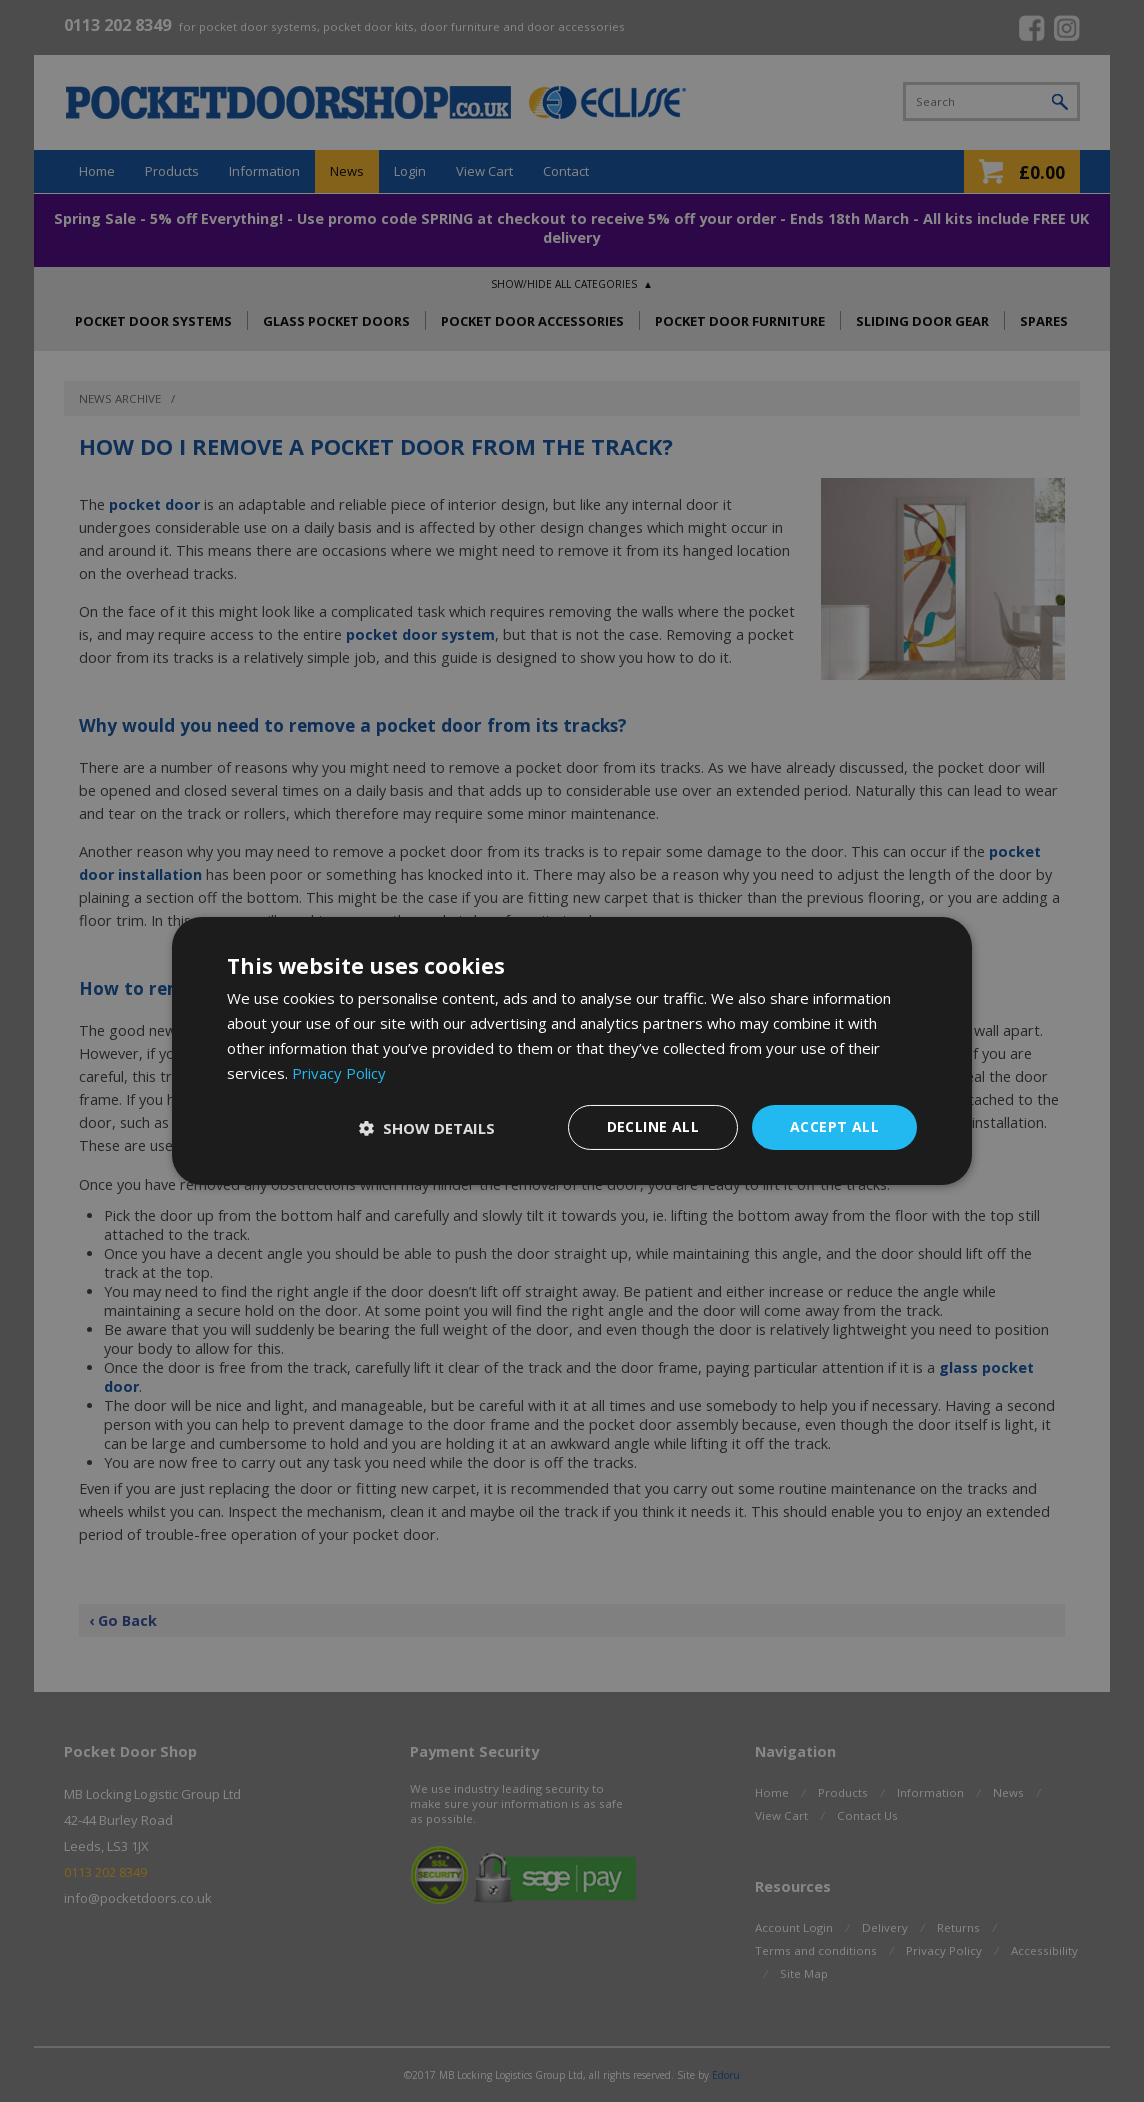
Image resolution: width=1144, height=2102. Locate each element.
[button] (427, 1128)
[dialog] (572, 1051)
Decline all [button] (653, 1126)
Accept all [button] (834, 1126)
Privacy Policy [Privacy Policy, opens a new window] (339, 1073)
